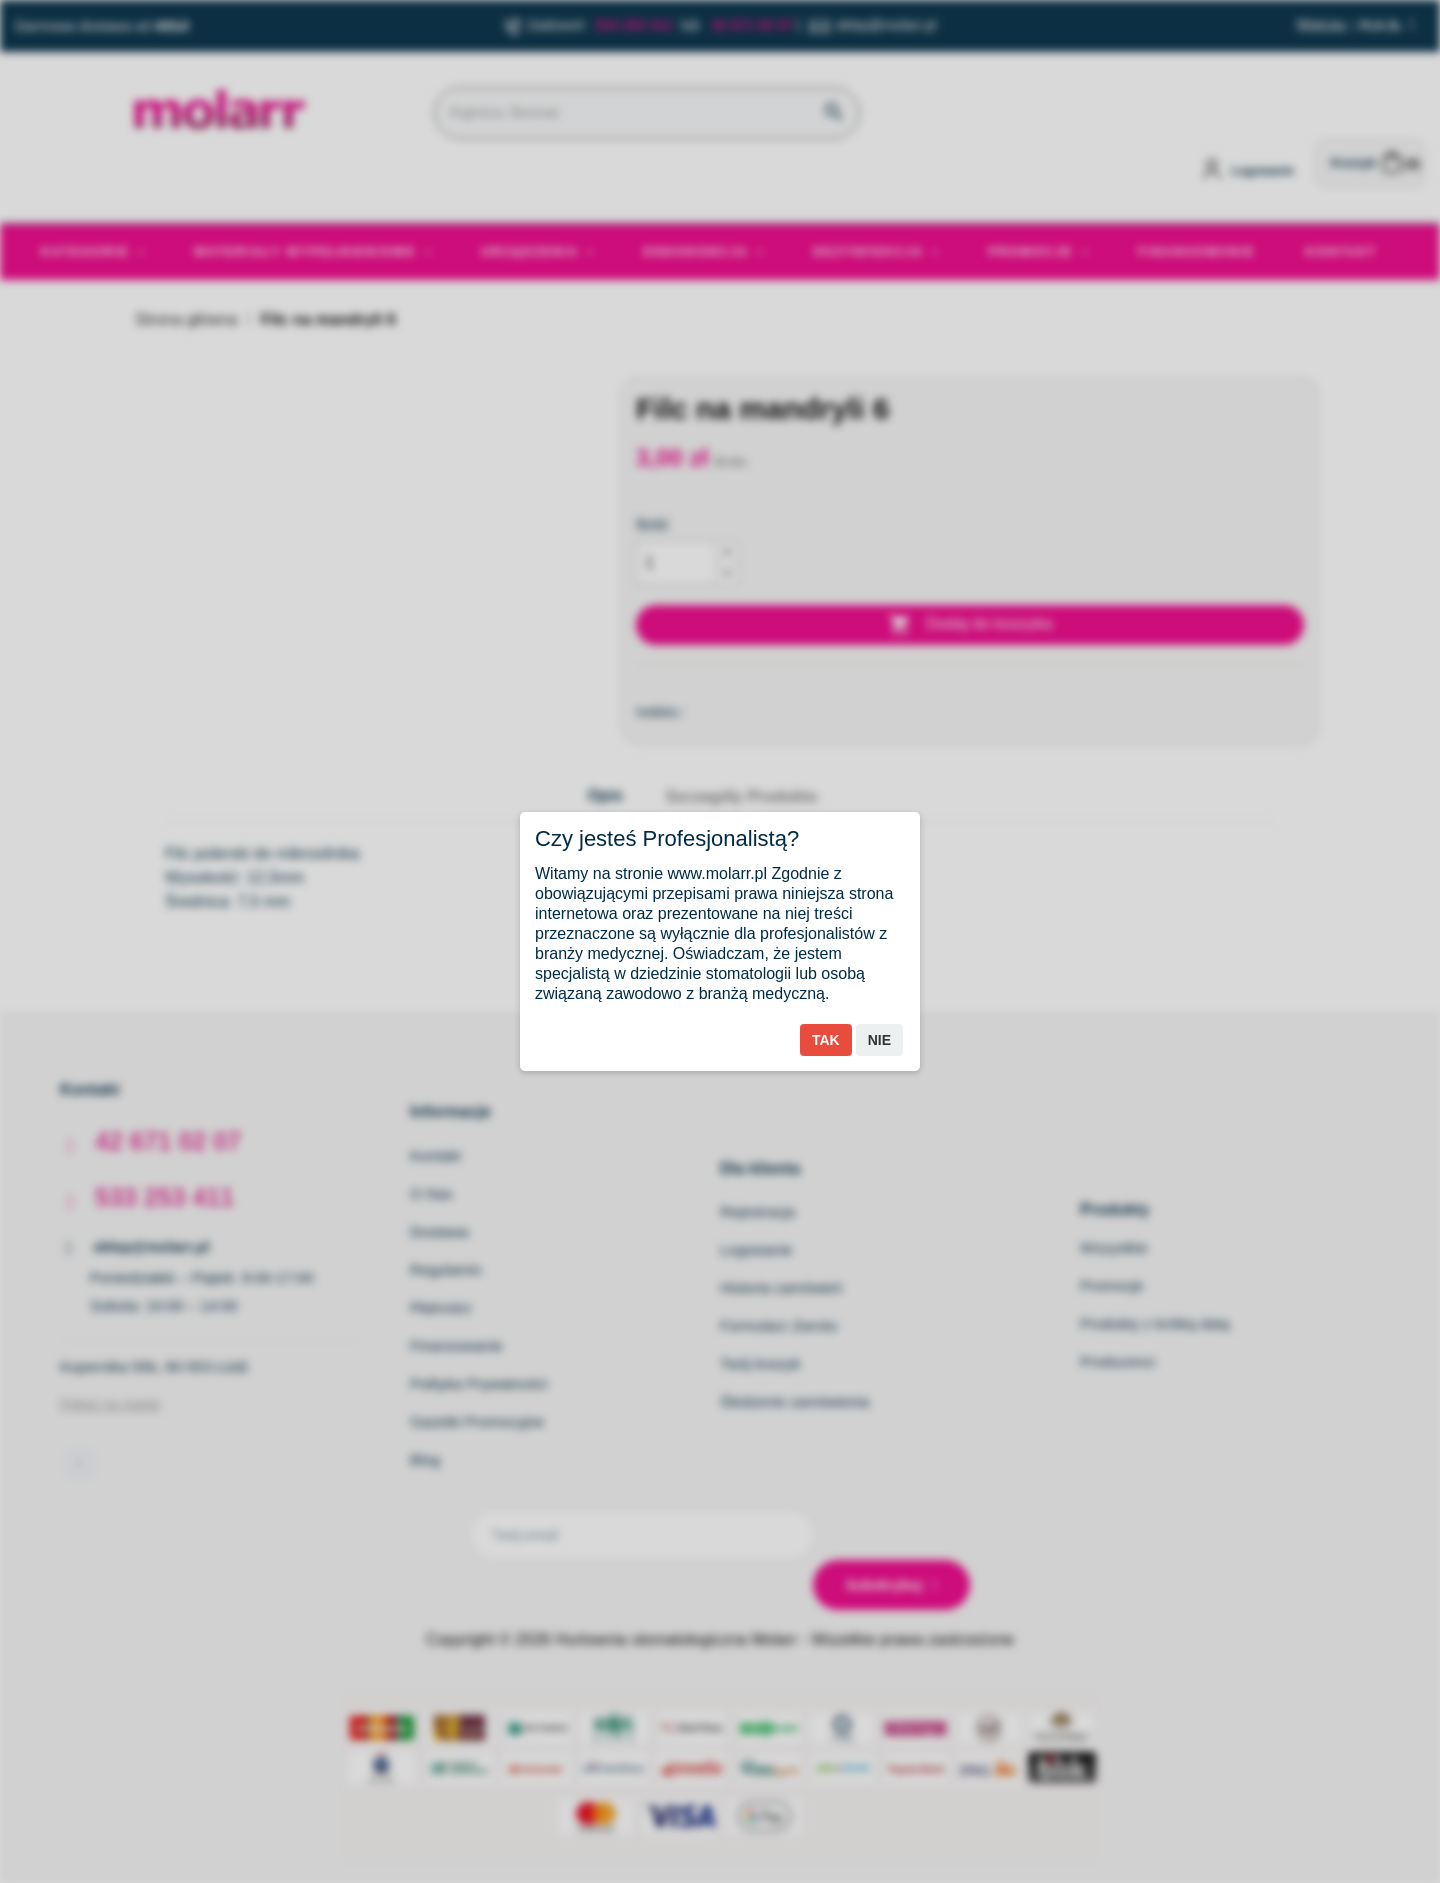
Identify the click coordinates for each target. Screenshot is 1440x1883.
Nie (879, 1040)
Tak (826, 1040)
